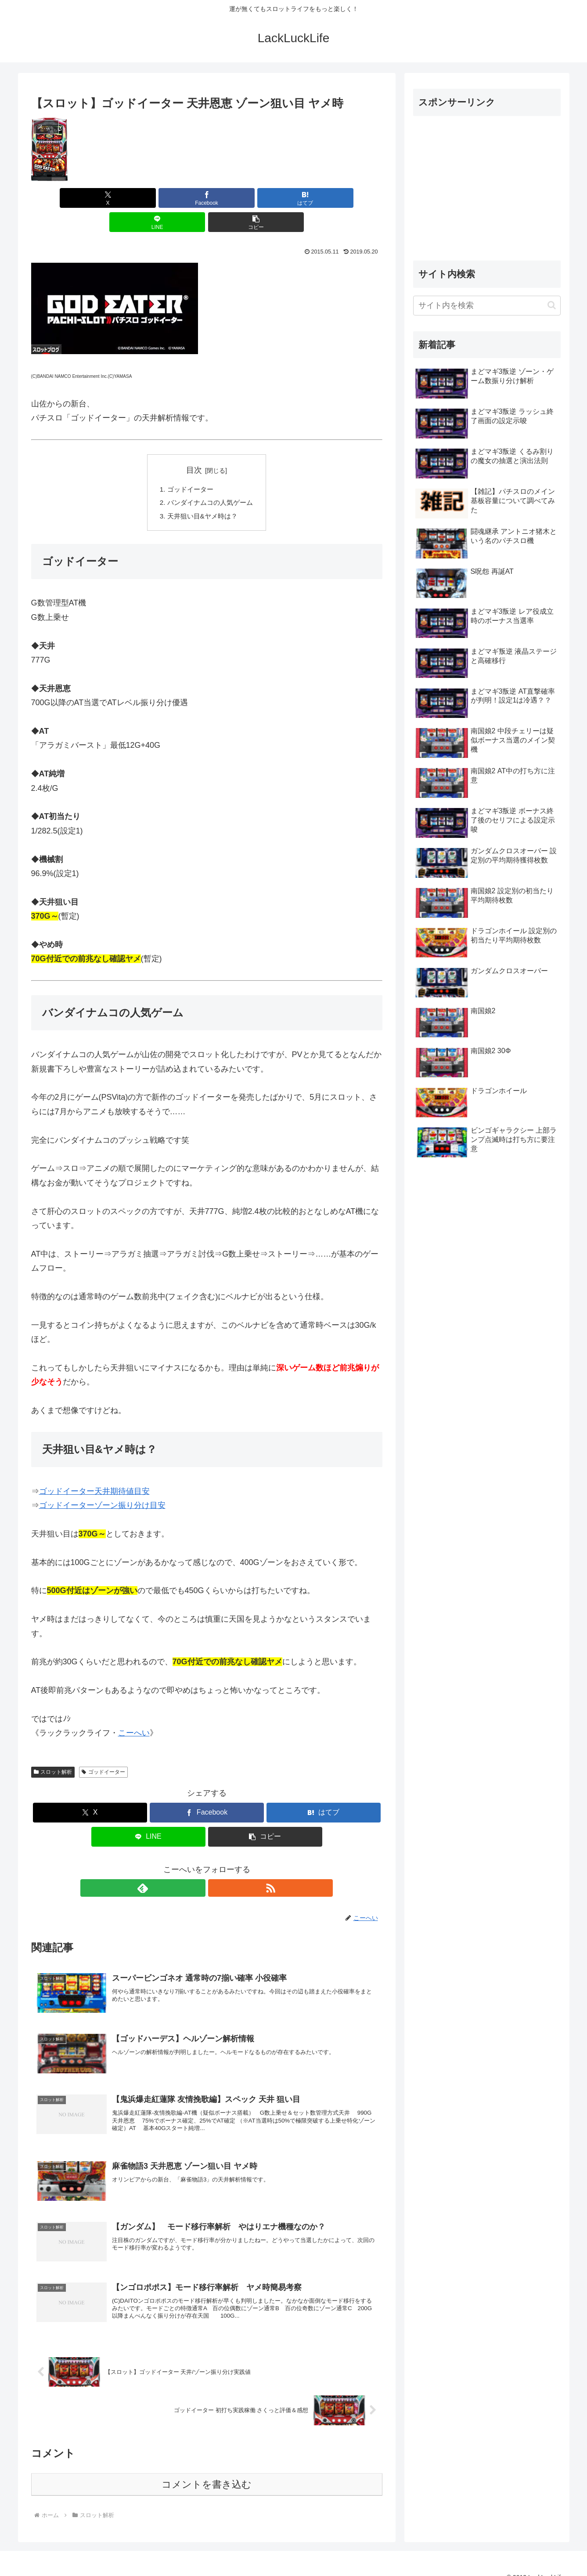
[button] (324, 198)
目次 (194, 446)
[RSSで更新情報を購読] (217, 1866)
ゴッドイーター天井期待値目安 (94, 1469)
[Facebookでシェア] (147, 198)
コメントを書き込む (207, 2470)
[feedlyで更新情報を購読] (196, 1866)
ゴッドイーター (189, 466)
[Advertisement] (487, 184)
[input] (487, 305)
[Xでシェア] (89, 198)
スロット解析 (53, 1750)
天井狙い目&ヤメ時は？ (202, 494)
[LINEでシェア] (266, 198)
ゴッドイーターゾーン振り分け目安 (102, 1484)
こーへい (134, 1711)
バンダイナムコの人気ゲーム (210, 480)
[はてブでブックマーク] (207, 198)
